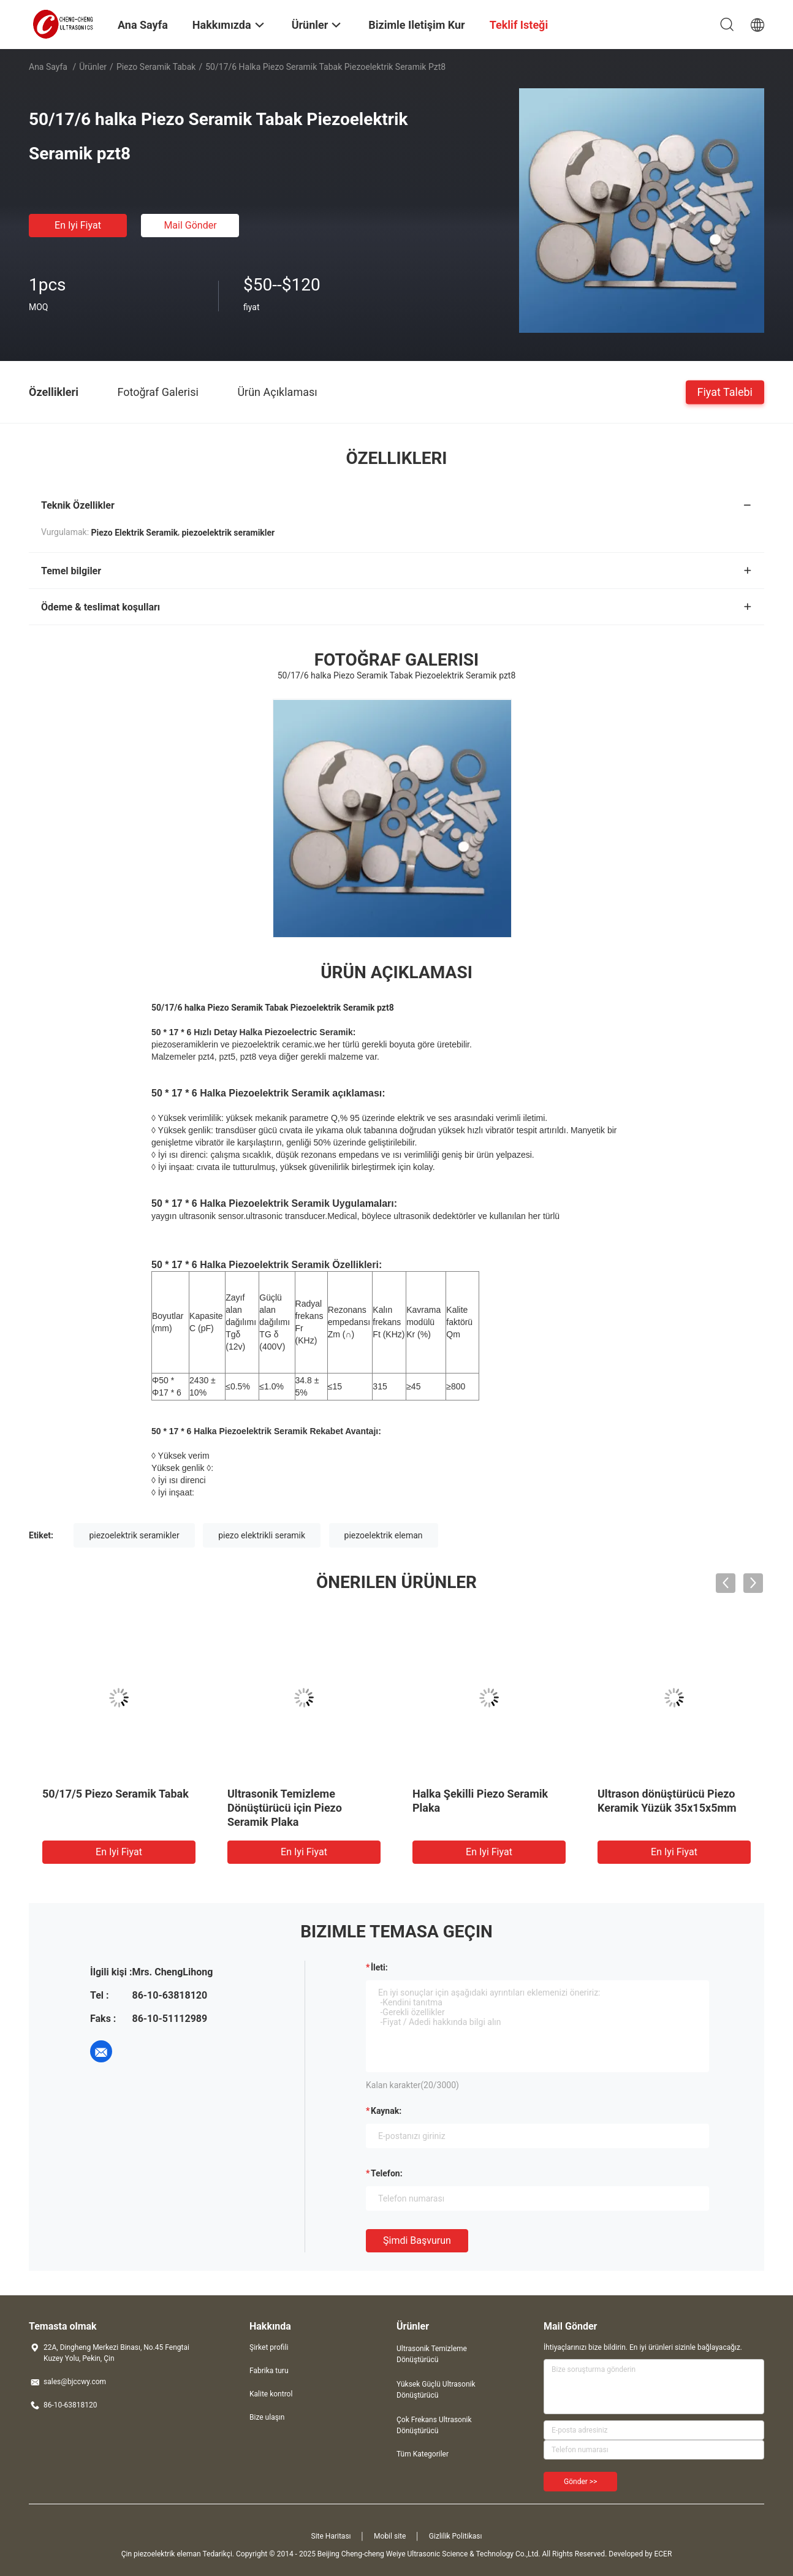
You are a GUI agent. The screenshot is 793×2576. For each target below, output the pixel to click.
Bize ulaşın (266, 2417)
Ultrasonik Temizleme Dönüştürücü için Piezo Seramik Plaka (284, 1807)
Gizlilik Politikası (455, 2536)
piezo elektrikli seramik (261, 1535)
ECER (663, 2554)
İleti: (379, 1967)
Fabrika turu (269, 2370)
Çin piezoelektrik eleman (161, 2554)
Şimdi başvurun (417, 2240)
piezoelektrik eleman (383, 1535)
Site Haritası (331, 2536)
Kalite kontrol (270, 2394)
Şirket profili (268, 2347)
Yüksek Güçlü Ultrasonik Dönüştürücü (436, 2389)
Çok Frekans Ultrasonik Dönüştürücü (434, 2425)
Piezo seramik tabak (156, 67)
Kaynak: (386, 2111)
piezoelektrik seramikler (134, 1535)
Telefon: (387, 2173)
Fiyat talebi (725, 391)
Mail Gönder (190, 225)
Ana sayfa (48, 67)
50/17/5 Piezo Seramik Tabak (115, 1793)
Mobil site (390, 2536)
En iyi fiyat (78, 225)
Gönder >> (580, 2481)
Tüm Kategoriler (423, 2454)
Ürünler (93, 67)
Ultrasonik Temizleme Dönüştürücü (432, 2354)
